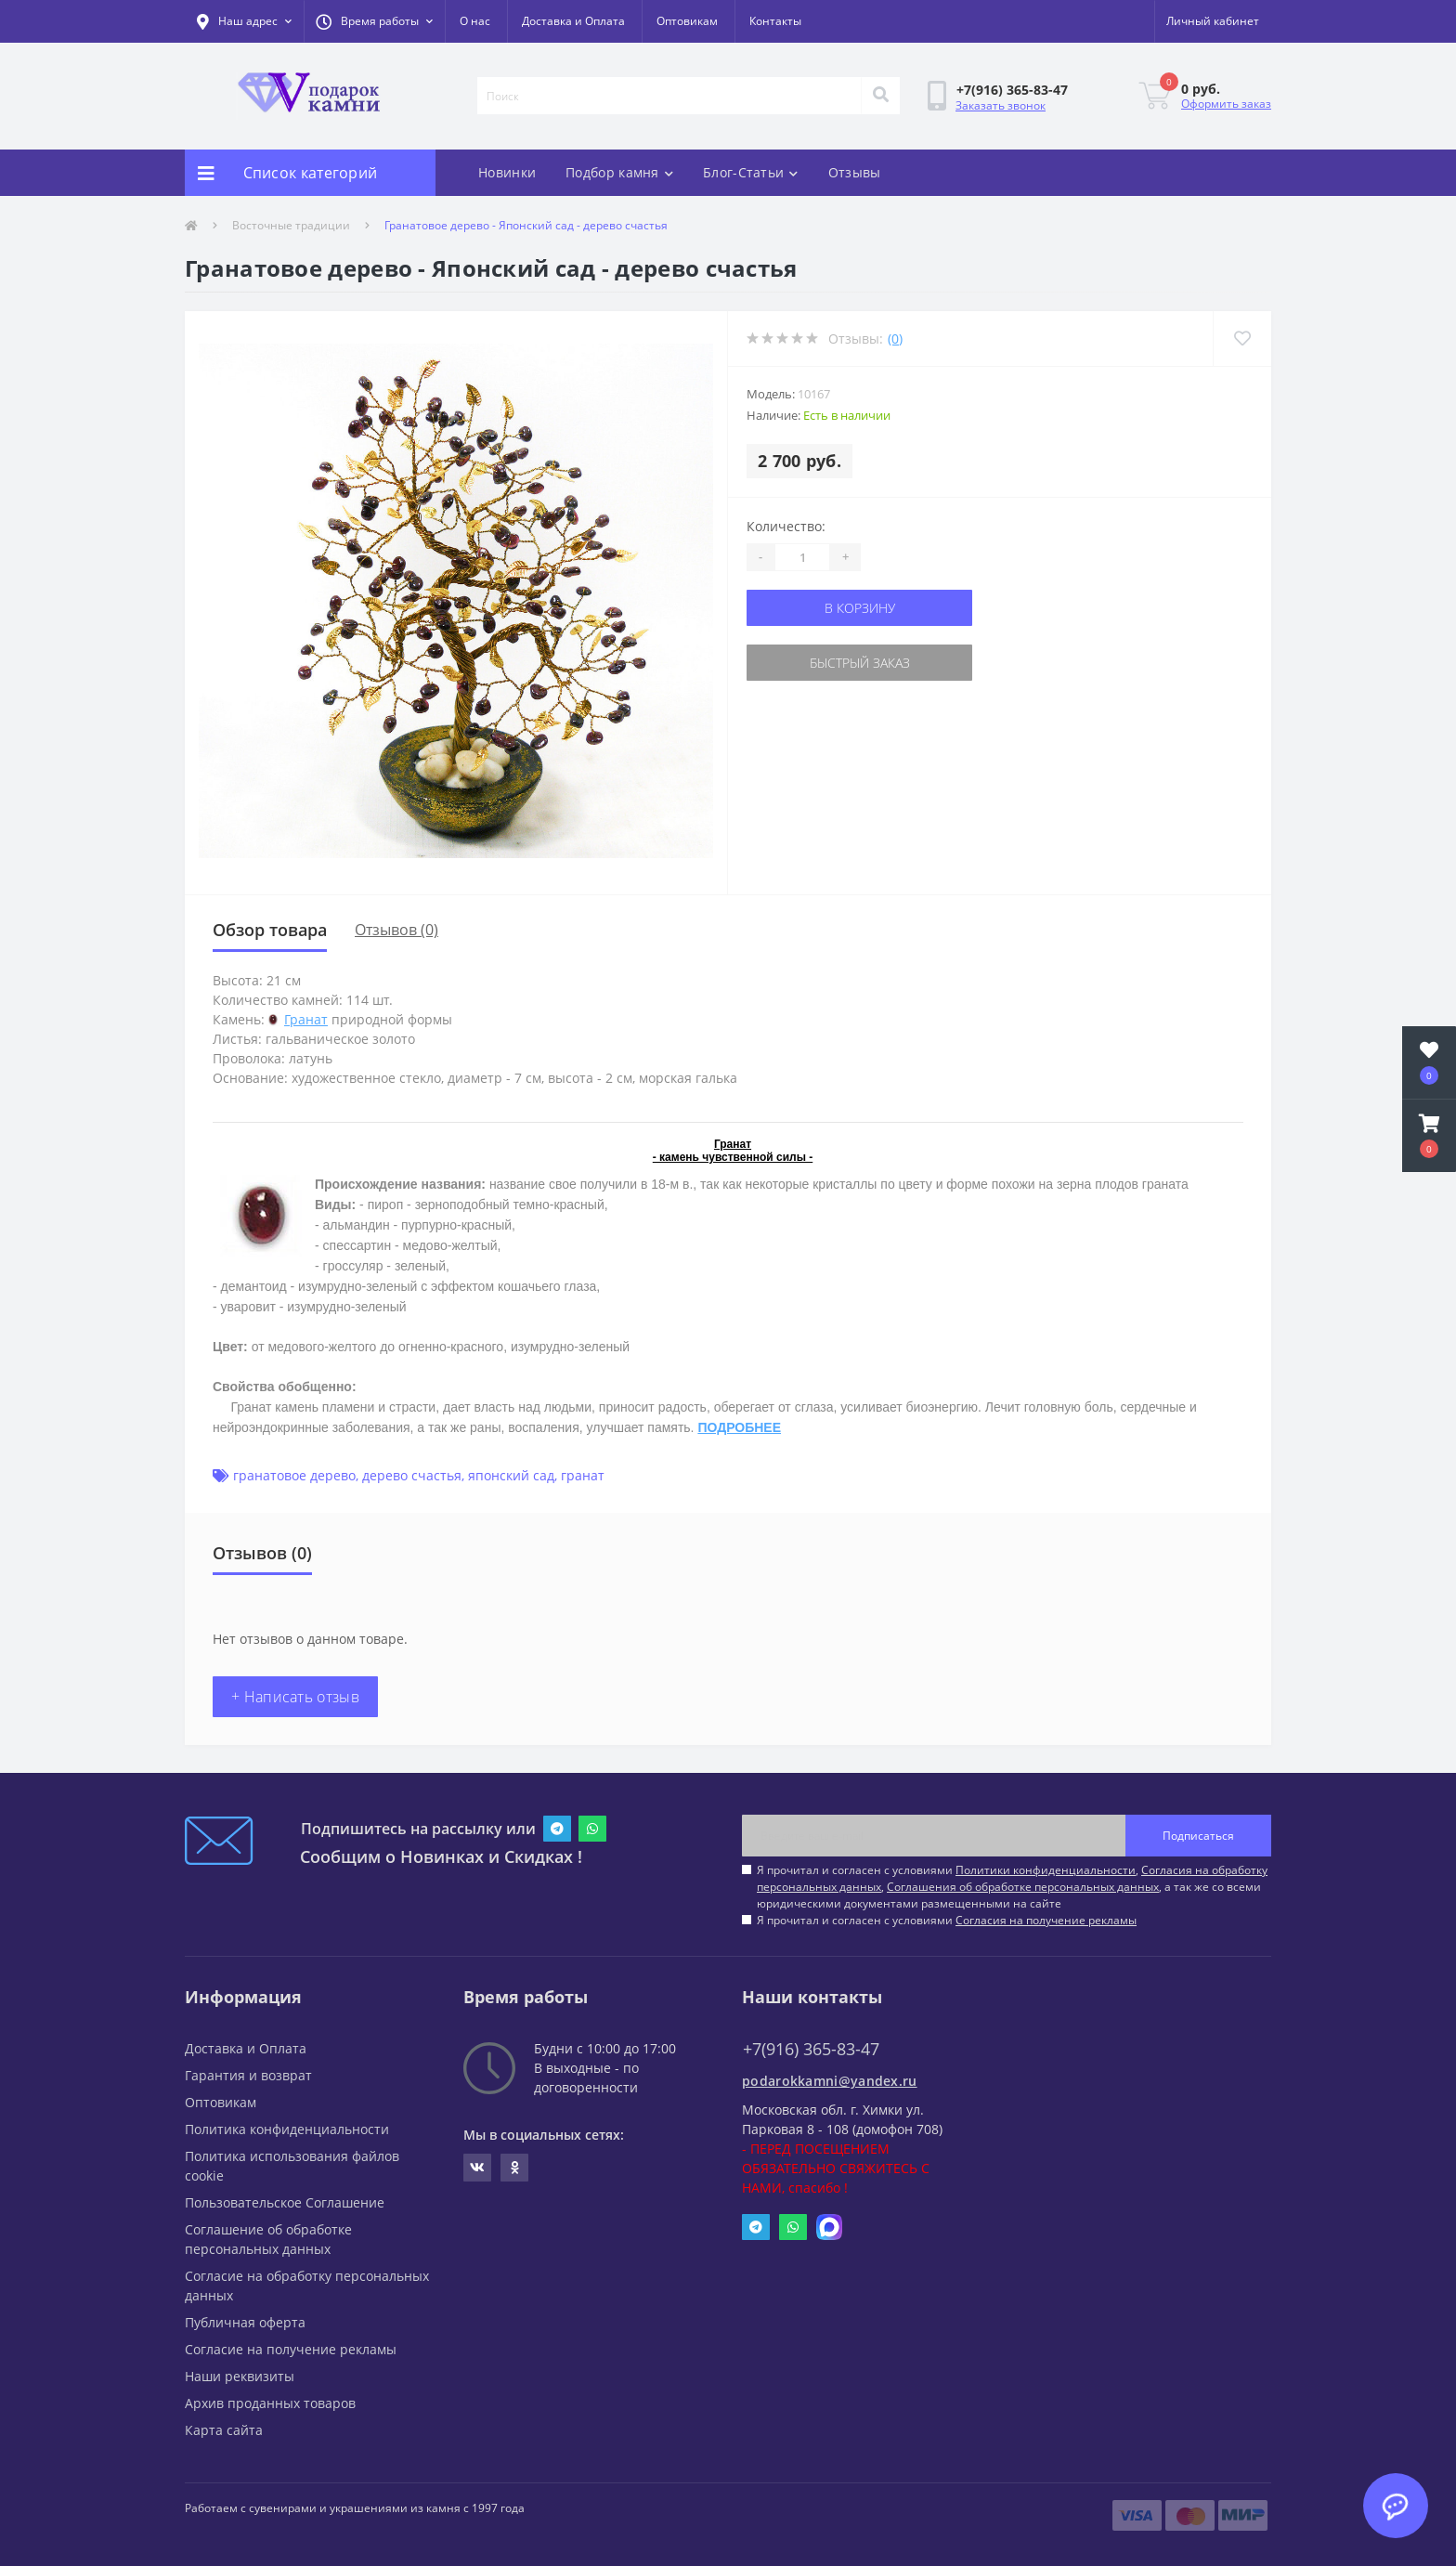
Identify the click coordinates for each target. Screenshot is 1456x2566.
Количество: (786, 526)
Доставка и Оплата (573, 21)
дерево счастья (412, 1475)
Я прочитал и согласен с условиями (947, 1920)
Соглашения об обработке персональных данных (1023, 1887)
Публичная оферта (245, 2322)
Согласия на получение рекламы (1046, 1920)
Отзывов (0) (396, 929)
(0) (895, 338)
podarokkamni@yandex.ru (829, 2081)
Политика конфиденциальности (287, 2129)
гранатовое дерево (294, 1475)
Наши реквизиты (239, 2376)
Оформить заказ (1226, 103)
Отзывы (854, 172)
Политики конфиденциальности (1046, 1870)
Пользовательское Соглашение (284, 2202)
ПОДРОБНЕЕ (739, 1427)
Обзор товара (270, 929)
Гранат (306, 1019)
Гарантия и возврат (248, 2075)
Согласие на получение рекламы (290, 2349)
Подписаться (1198, 1835)
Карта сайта (224, 2430)
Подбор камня (619, 172)
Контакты (775, 21)
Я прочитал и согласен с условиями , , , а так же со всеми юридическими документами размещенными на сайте (1012, 1886)
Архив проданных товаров (270, 2403)
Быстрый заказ (860, 662)
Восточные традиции (291, 225)
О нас (475, 21)
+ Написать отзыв (295, 1697)
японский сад (511, 1475)
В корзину (860, 608)
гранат (582, 1475)
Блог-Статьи (751, 172)
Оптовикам (687, 21)
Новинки (507, 172)
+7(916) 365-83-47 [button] (811, 2049)
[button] (374, 21)
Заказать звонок (1001, 105)
